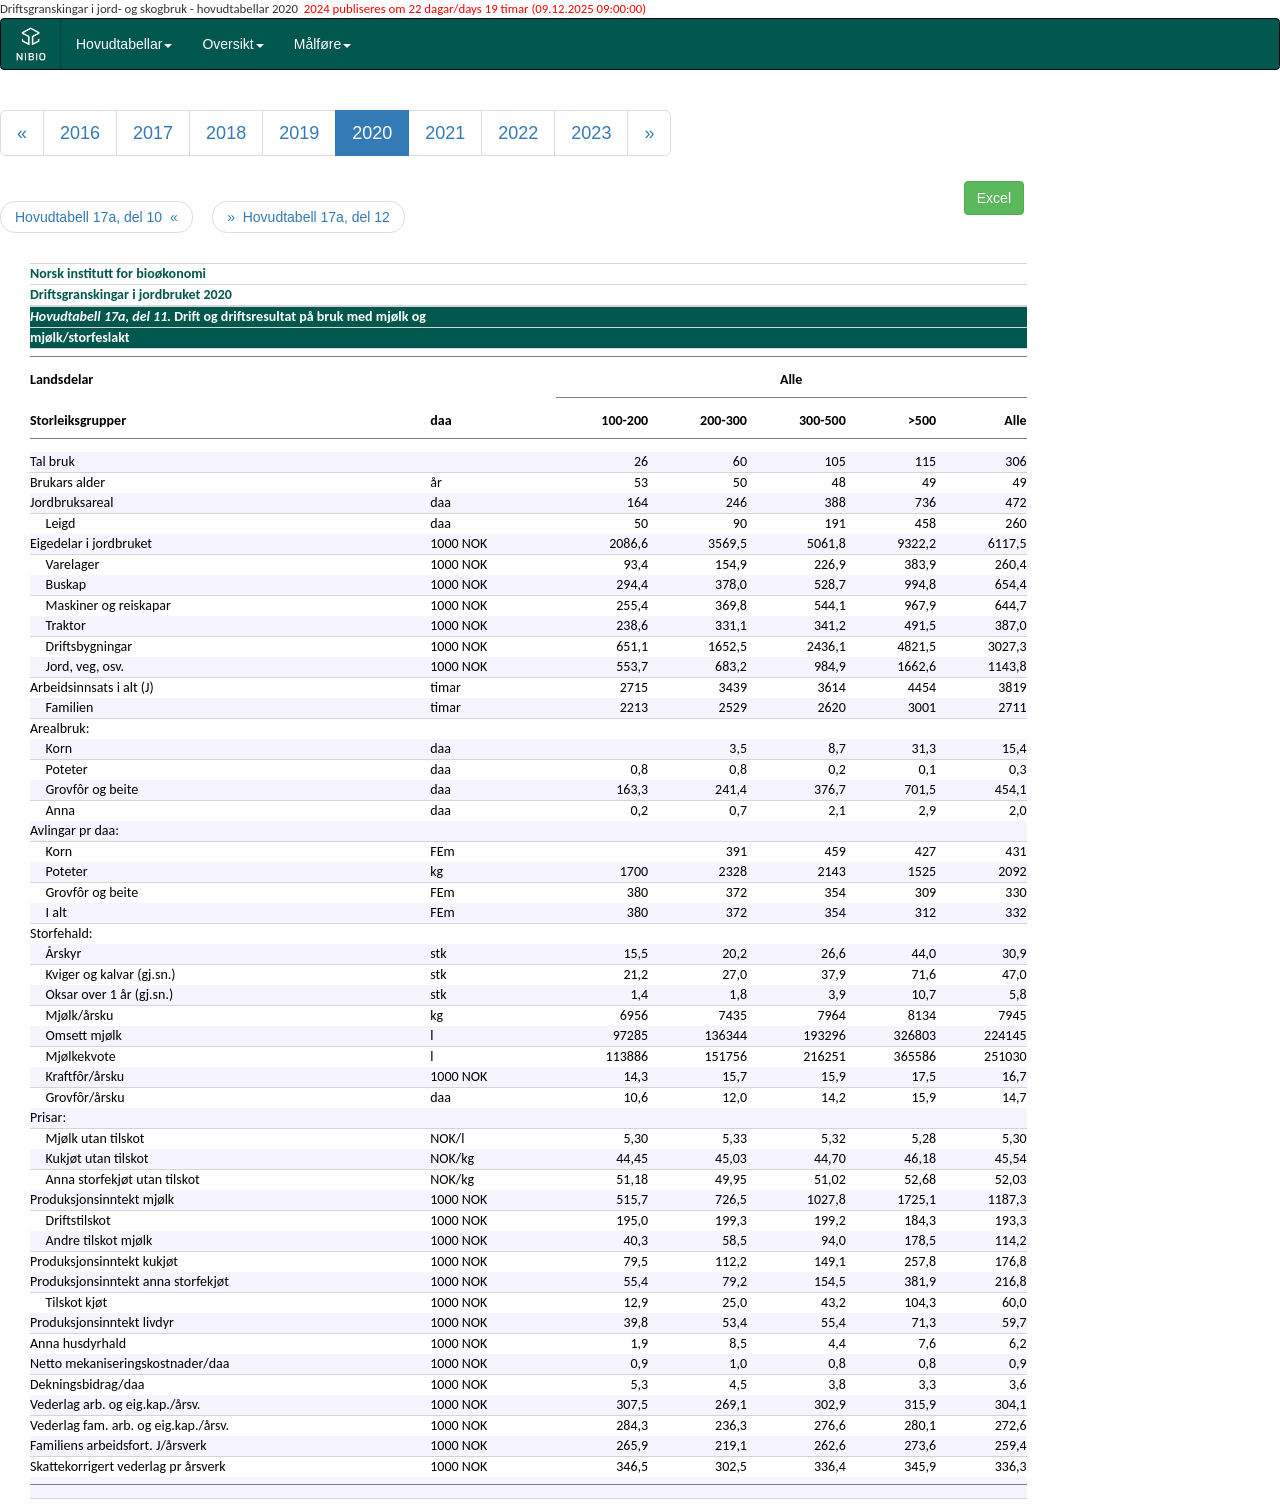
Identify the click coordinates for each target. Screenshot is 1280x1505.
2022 (518, 133)
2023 (591, 133)
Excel (994, 198)
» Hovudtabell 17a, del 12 (308, 217)
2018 (226, 133)
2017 (153, 133)
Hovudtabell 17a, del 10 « (96, 217)
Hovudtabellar (124, 44)
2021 (445, 133)
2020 (372, 133)
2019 (299, 133)
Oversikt (232, 44)
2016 (80, 133)
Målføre (322, 44)
